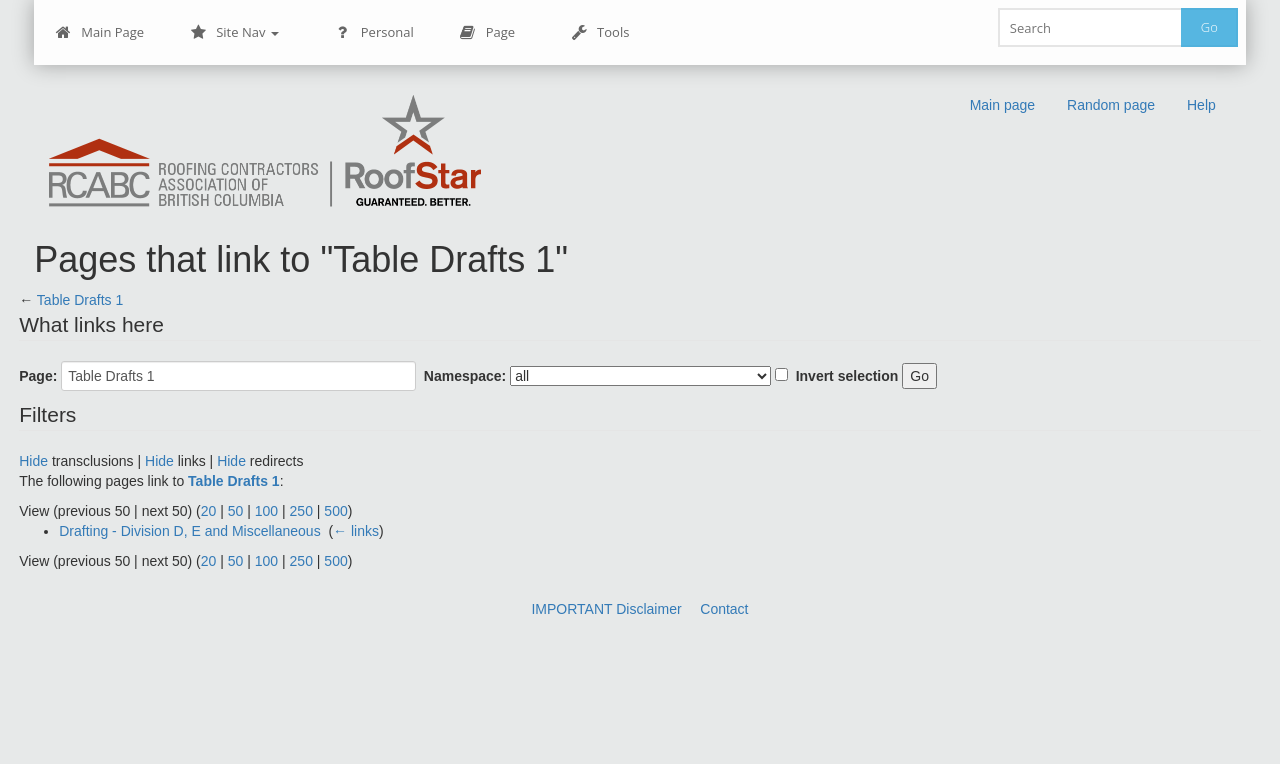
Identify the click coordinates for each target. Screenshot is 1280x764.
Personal (374, 32)
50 (236, 511)
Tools (600, 32)
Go (1209, 27)
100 (266, 511)
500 (335, 511)
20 (209, 511)
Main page (1002, 105)
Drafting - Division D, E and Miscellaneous (189, 531)
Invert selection (847, 376)
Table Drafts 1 (80, 300)
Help (1201, 105)
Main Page (99, 32)
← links (356, 531)
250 (301, 511)
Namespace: (465, 376)
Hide (33, 461)
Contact (724, 609)
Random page (1111, 105)
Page (487, 32)
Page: (38, 376)
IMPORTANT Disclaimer (606, 609)
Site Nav (234, 32)
